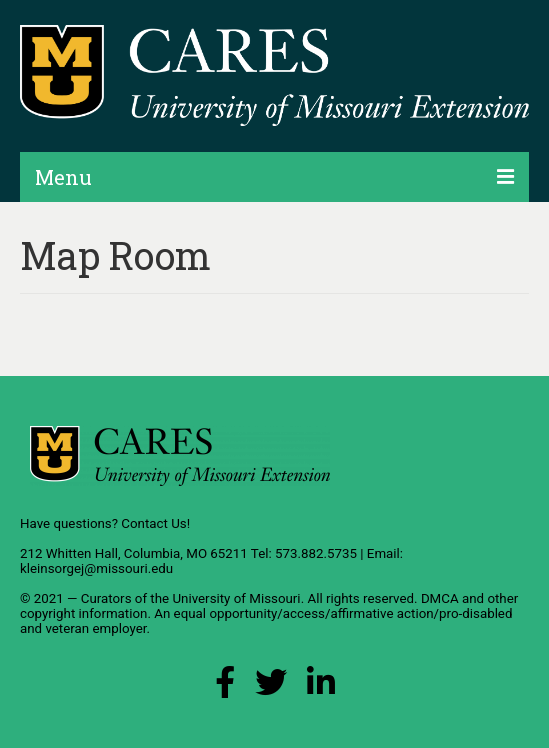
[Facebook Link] (225, 687)
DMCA (440, 598)
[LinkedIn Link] (321, 687)
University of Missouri (236, 598)
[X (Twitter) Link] (271, 687)
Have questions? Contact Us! (105, 523)
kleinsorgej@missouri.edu (96, 568)
